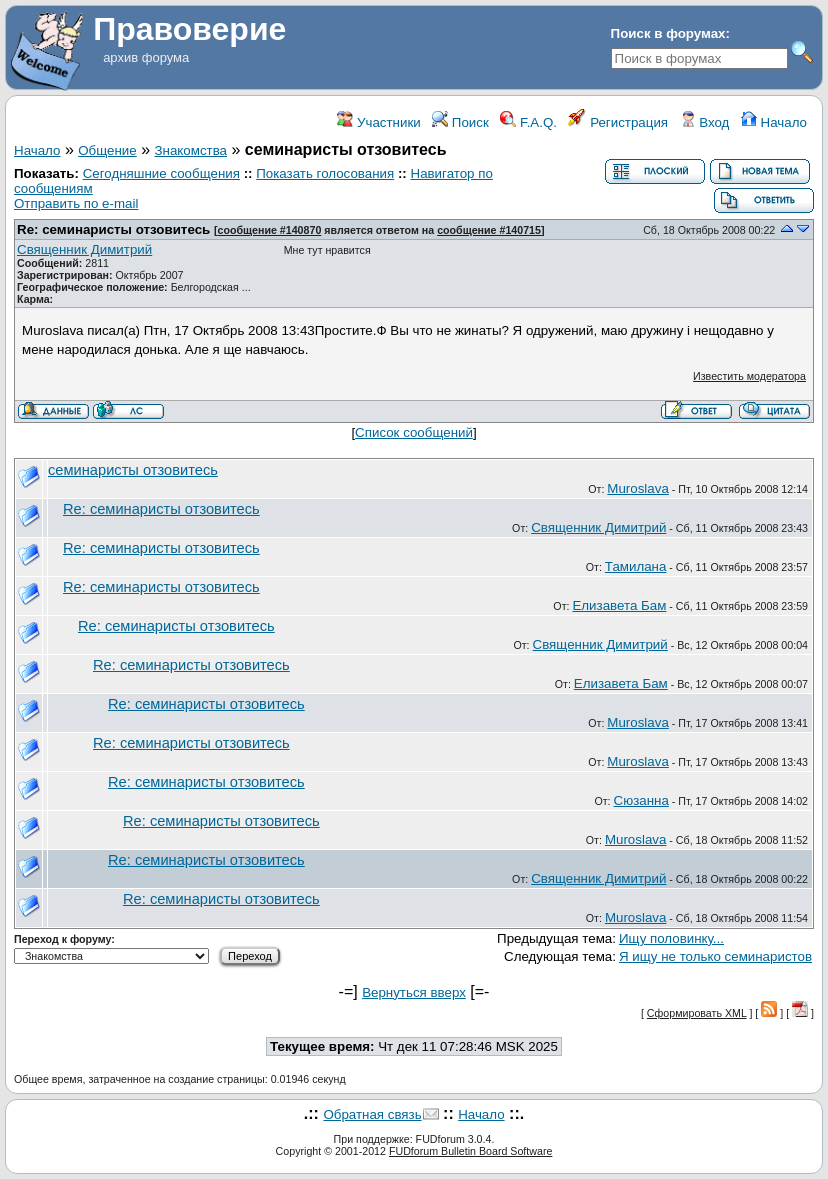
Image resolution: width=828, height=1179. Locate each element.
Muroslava (637, 488)
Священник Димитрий (84, 249)
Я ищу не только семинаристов (715, 956)
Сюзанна (641, 800)
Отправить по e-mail (76, 203)
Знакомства (191, 150)
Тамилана (636, 566)
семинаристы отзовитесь (133, 470)
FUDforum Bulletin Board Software (470, 1151)
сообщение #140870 (270, 230)
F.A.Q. (528, 122)
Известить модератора (749, 376)
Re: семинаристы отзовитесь (113, 229)
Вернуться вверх (414, 992)
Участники (378, 122)
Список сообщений (414, 432)
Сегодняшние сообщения (161, 173)
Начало (774, 122)
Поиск (460, 122)
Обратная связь (372, 1114)
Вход (705, 122)
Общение (107, 150)
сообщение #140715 (489, 230)
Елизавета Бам (619, 605)
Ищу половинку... (671, 938)
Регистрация (618, 122)
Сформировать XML (697, 1013)
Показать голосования (325, 173)
